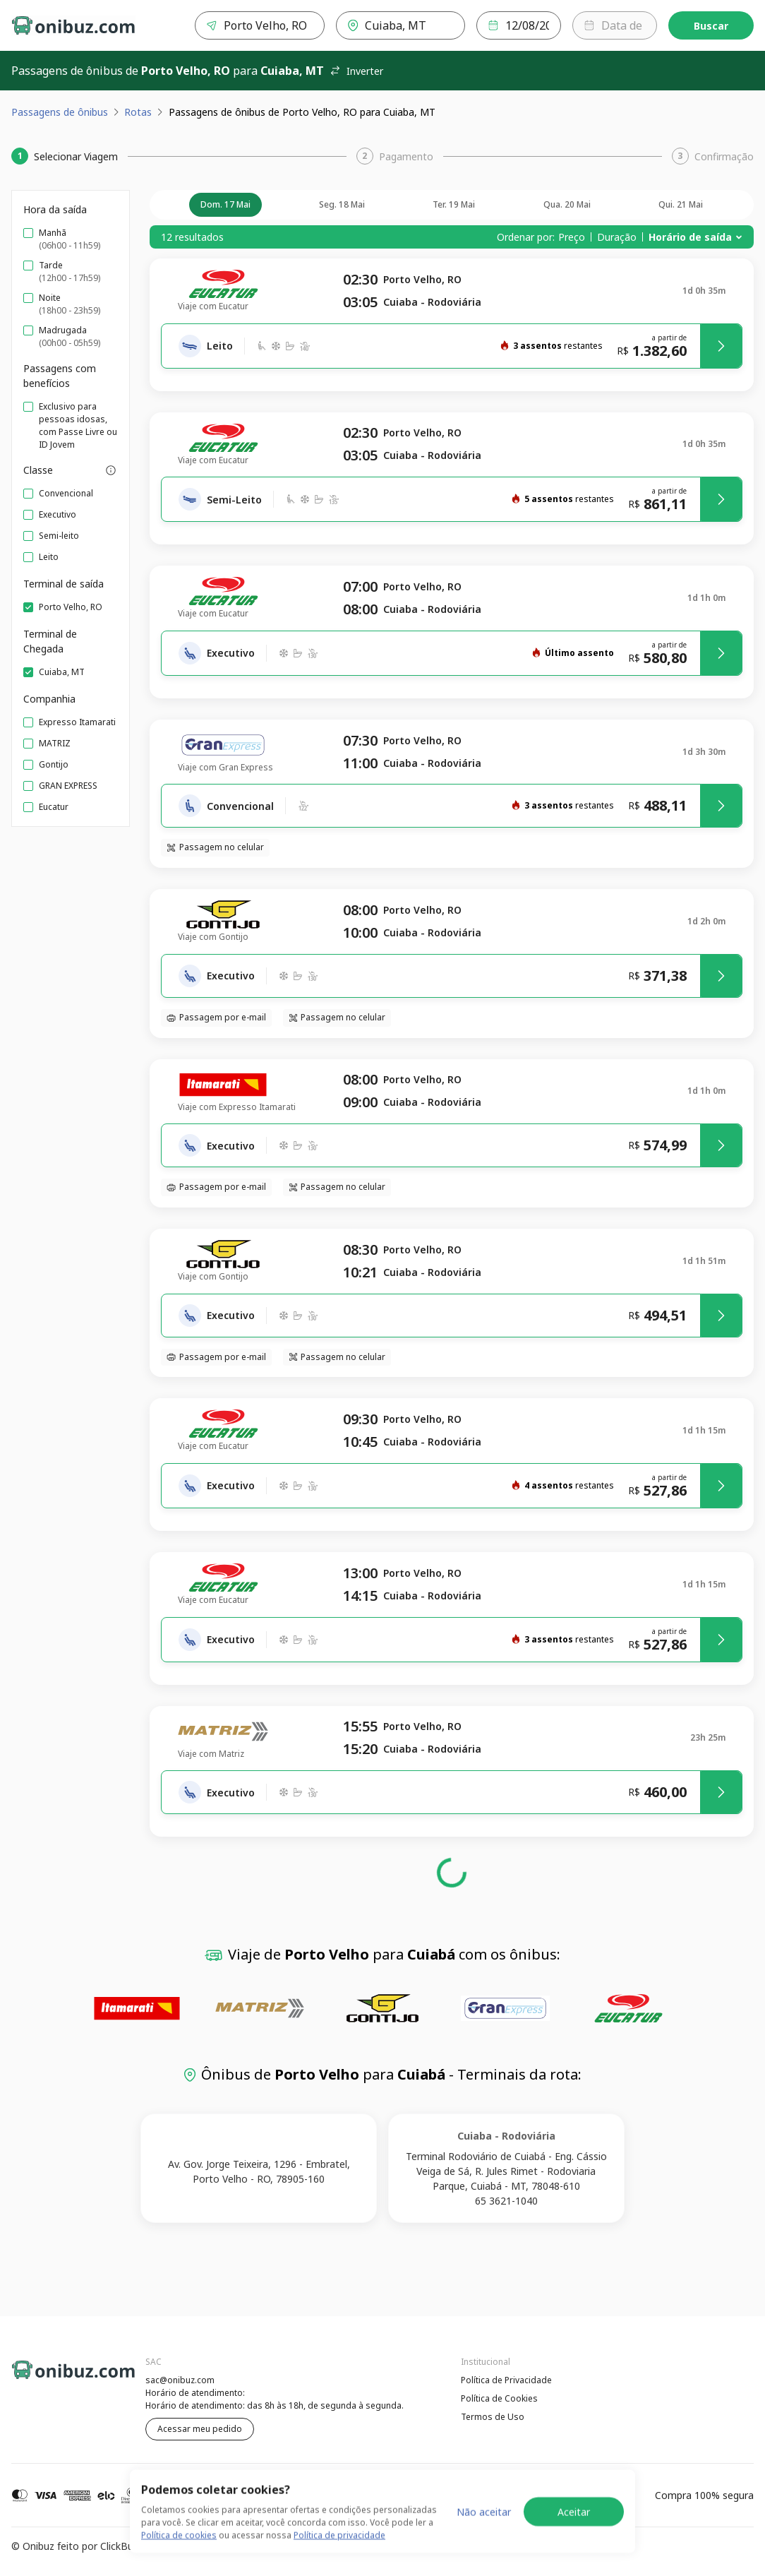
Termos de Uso (492, 2417)
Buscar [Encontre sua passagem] (711, 25)
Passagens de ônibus (59, 112)
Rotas (138, 112)
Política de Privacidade (506, 2380)
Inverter (356, 71)
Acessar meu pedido (199, 2429)
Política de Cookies (499, 2398)
